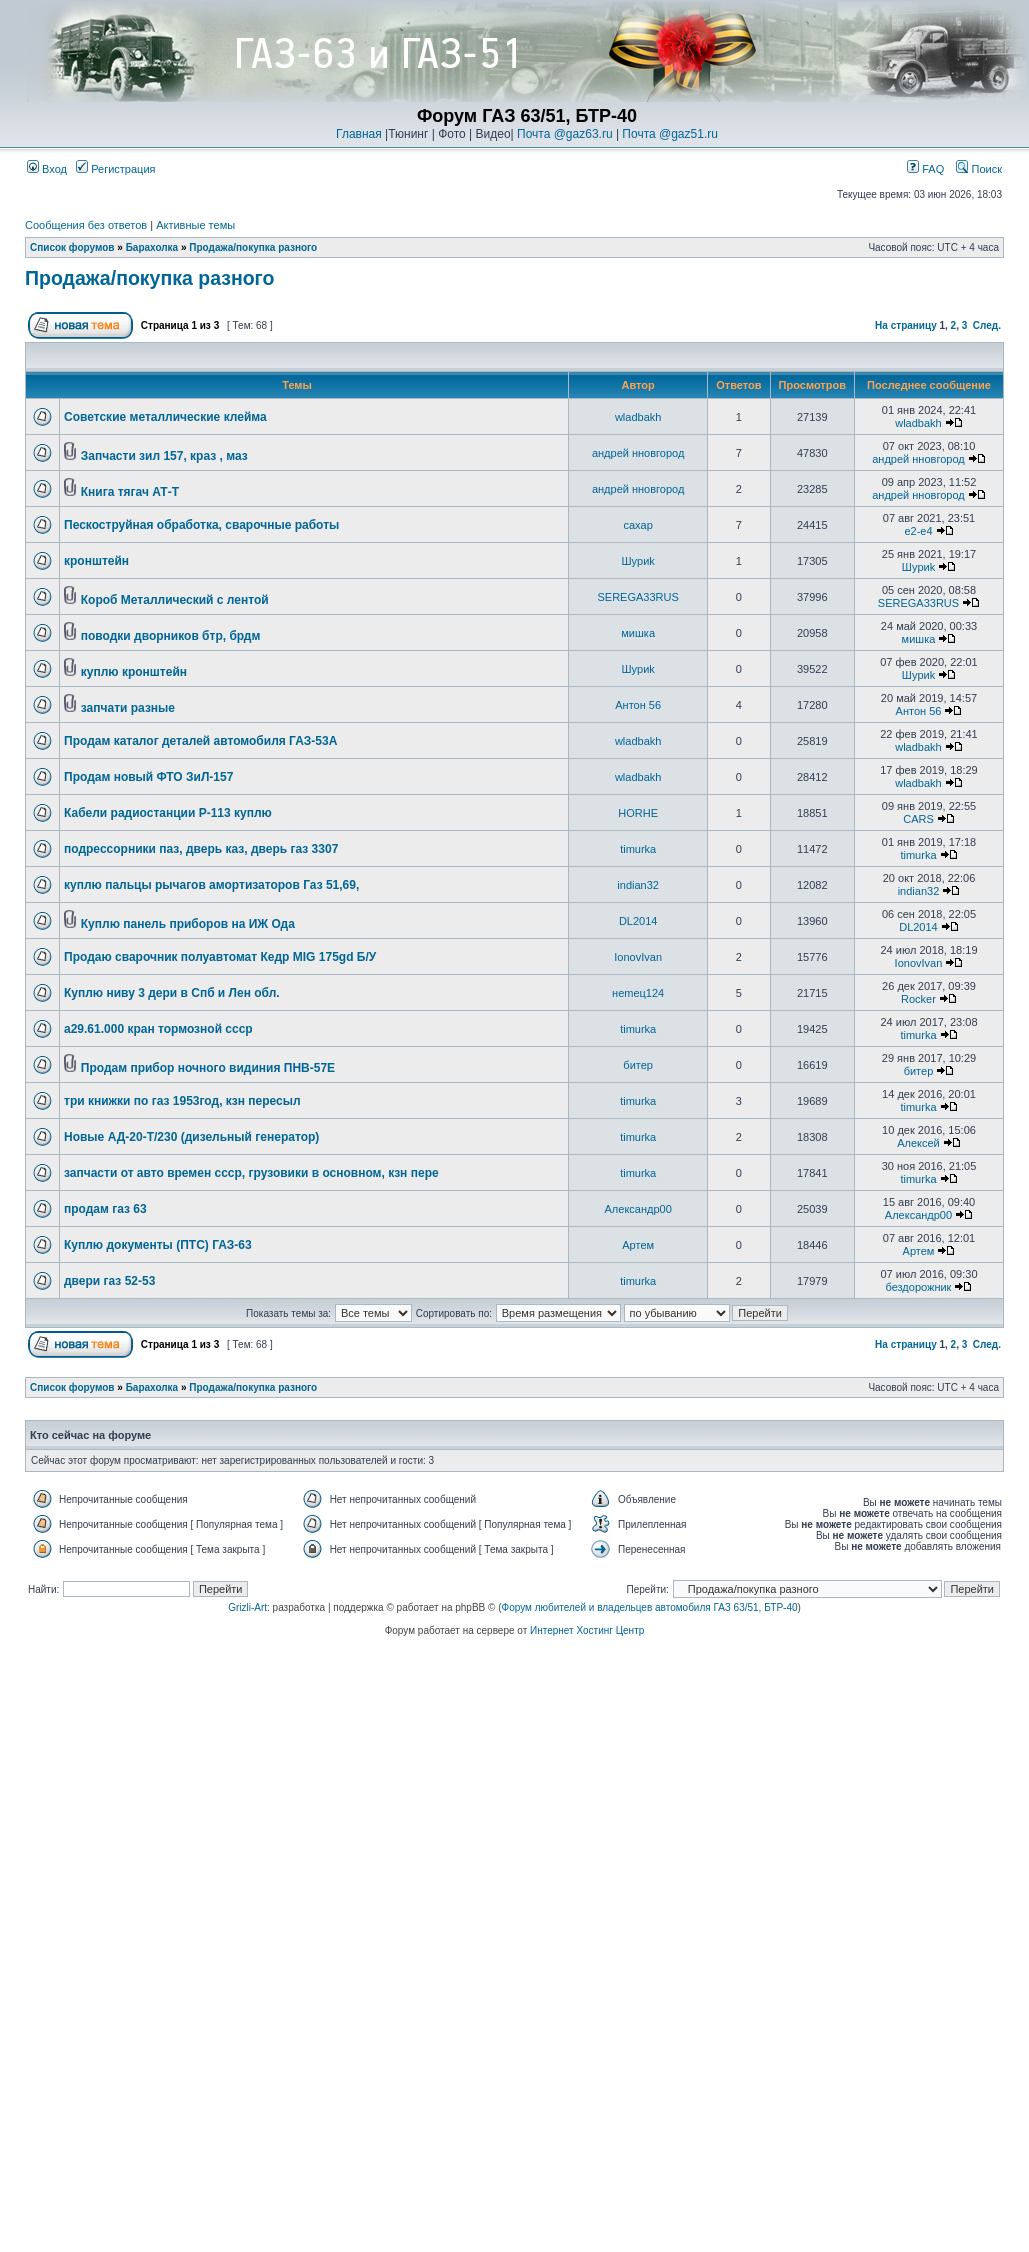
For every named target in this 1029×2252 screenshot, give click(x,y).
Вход (47, 169)
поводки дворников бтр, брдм (171, 636)
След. (987, 325)
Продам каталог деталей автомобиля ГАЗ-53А (200, 741)
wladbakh (638, 417)
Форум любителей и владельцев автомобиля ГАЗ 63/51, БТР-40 (650, 1607)
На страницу (906, 325)
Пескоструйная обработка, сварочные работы (201, 525)
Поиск (979, 169)
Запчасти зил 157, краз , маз (164, 456)
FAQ (925, 169)
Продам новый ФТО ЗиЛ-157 (148, 777)
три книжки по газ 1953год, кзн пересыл (182, 1101)
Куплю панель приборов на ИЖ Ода (188, 924)
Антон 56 (638, 705)
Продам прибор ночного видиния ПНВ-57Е (208, 1068)
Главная (359, 134)
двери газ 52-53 (109, 1281)
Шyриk (637, 561)
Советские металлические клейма (165, 417)
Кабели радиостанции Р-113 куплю (168, 813)
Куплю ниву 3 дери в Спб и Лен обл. (172, 993)
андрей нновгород (638, 453)
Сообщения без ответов (86, 225)
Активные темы (195, 225)
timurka (638, 849)
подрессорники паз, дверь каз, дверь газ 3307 (201, 849)
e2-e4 (918, 531)
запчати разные (128, 708)
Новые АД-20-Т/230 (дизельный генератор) (191, 1137)
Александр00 (638, 1209)
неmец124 (638, 993)
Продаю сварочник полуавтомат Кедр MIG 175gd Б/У (220, 957)
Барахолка (152, 247)
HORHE (638, 813)
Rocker (918, 999)
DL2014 (638, 921)
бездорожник (919, 1287)
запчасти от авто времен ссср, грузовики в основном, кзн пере (251, 1173)
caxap (637, 525)
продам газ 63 (105, 1209)
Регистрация (115, 169)
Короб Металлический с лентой (175, 600)
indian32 (638, 885)
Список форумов (72, 247)
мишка (638, 633)
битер (638, 1065)
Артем (638, 1245)
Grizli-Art (247, 1607)
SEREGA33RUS (638, 597)
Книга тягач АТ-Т (130, 492)
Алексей (918, 1143)
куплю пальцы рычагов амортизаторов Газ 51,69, (211, 885)
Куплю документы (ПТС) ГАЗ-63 (158, 1245)
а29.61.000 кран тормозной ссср (158, 1029)
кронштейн (96, 561)
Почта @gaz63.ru (565, 134)
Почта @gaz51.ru (670, 134)
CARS (918, 819)
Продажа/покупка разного (253, 247)
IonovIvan (638, 957)
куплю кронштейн (134, 672)
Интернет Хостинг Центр (587, 1630)
